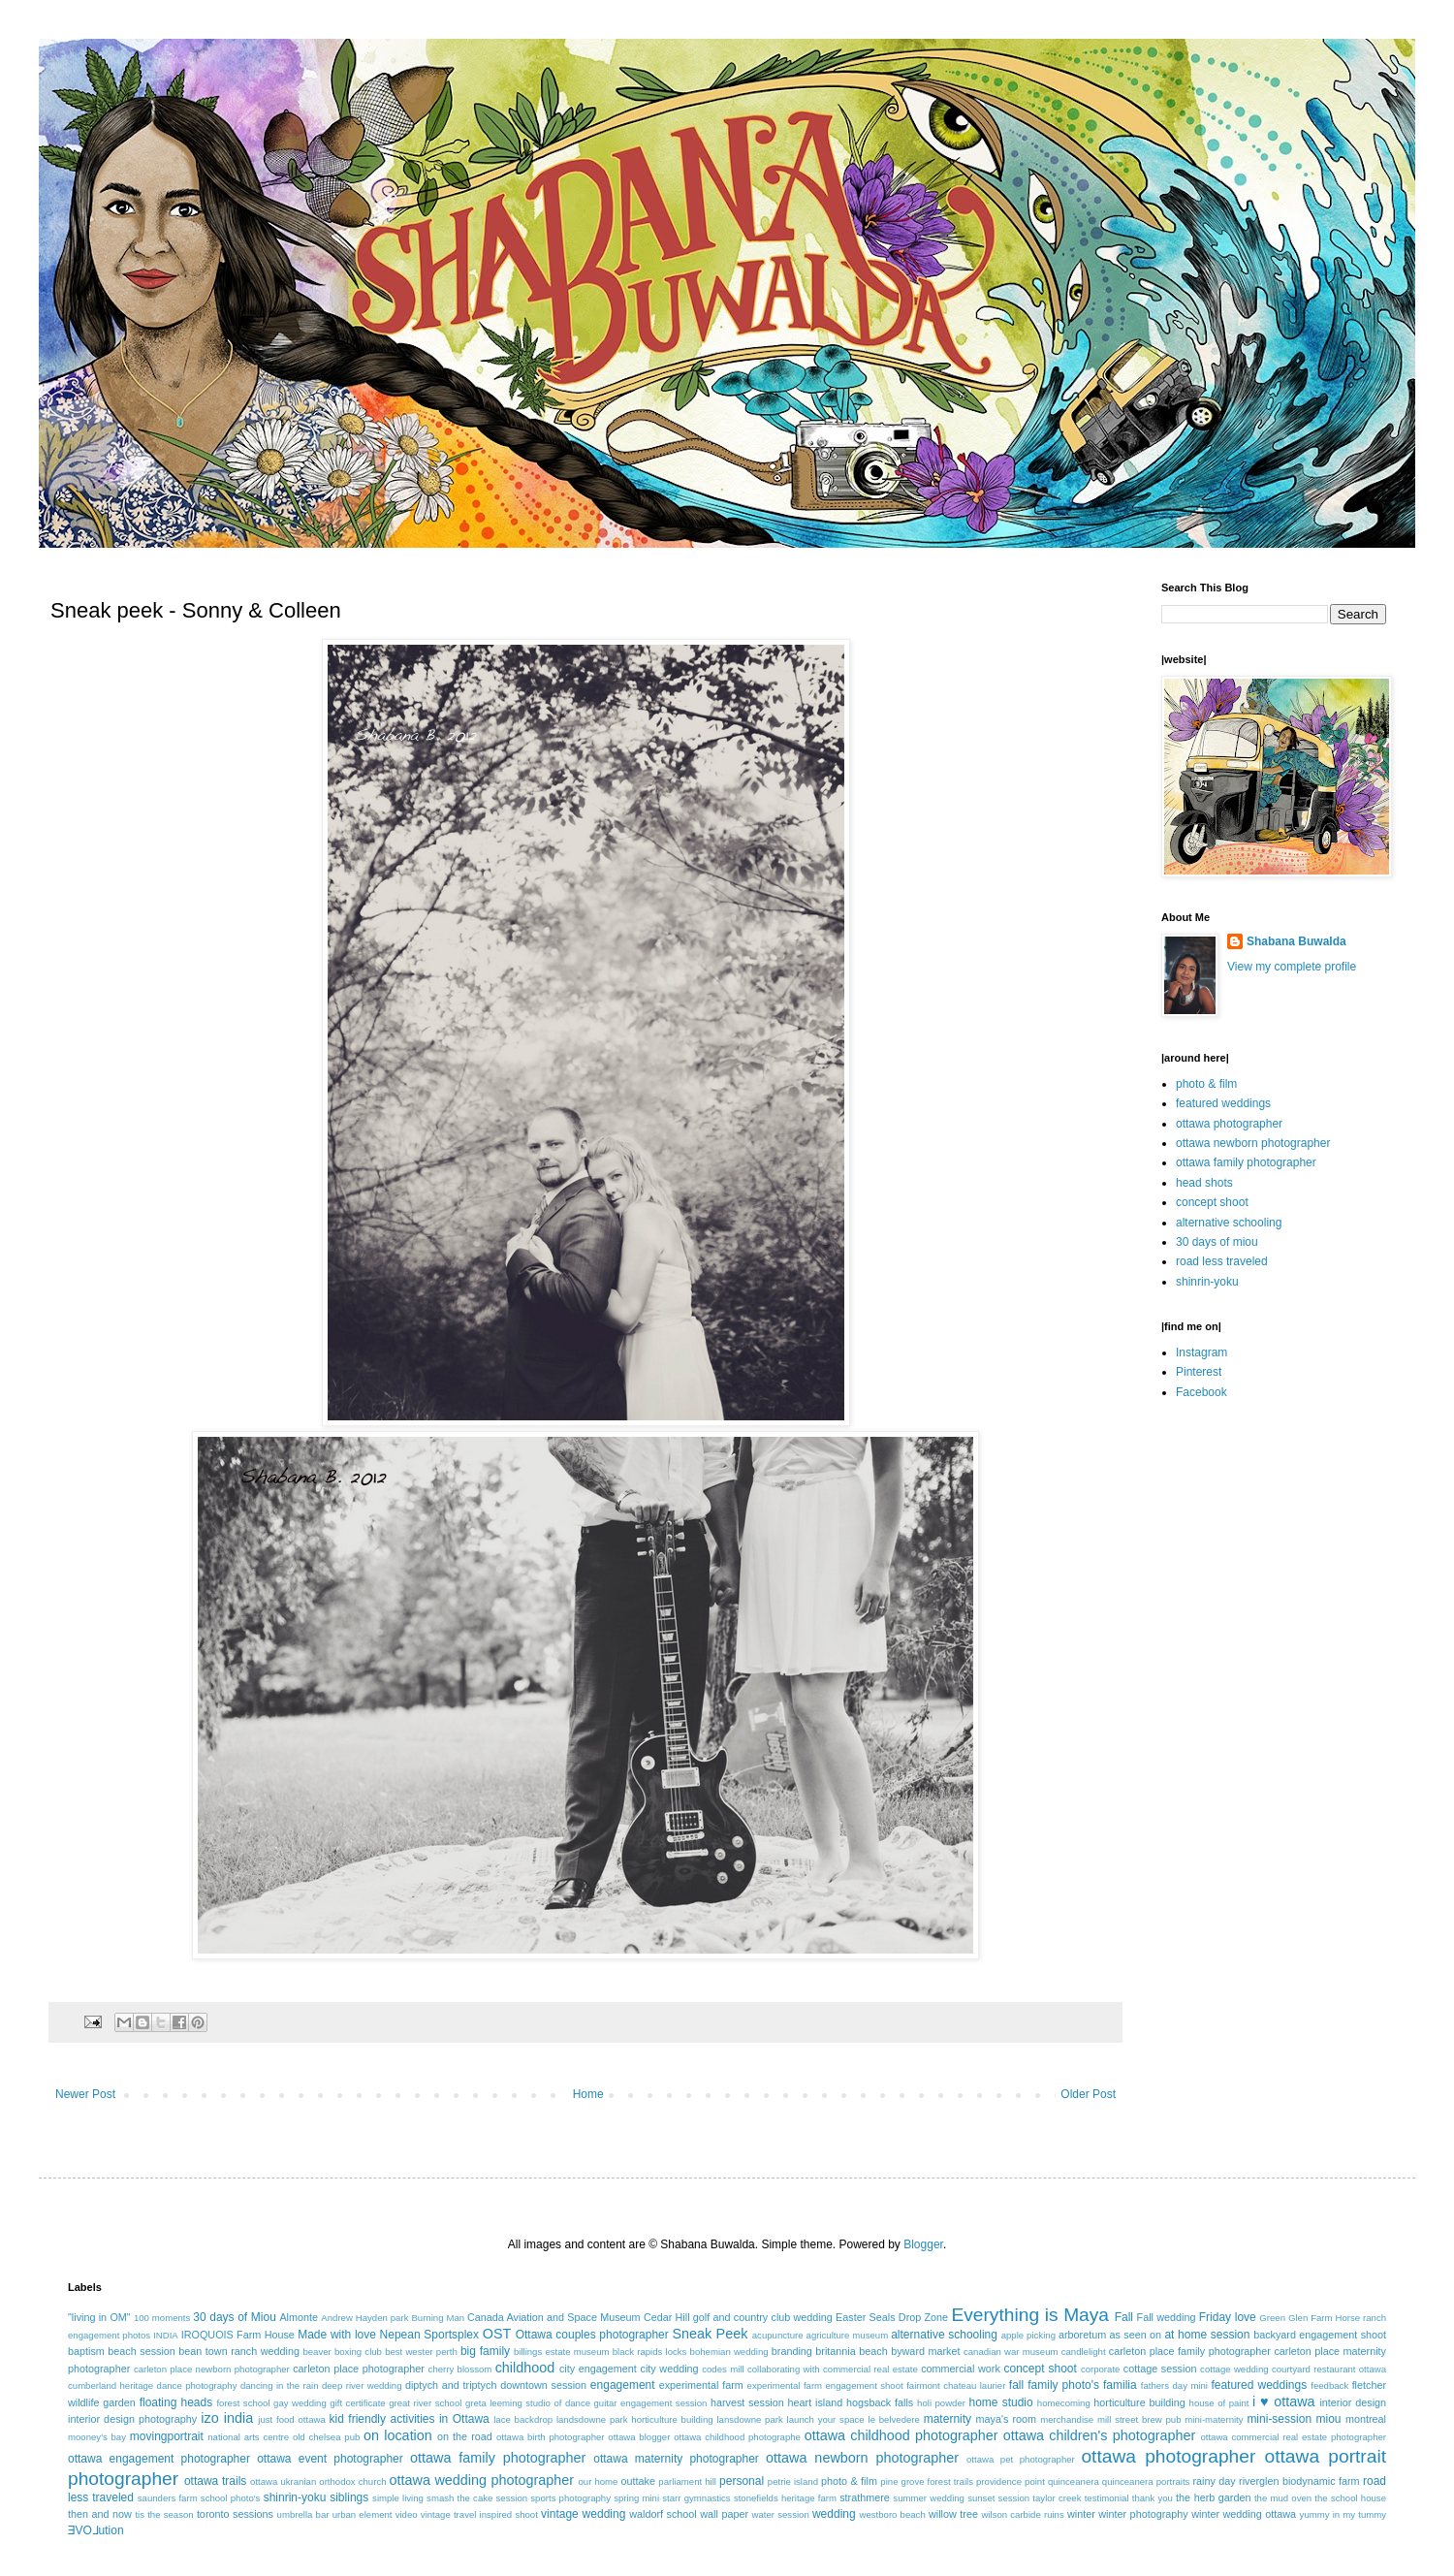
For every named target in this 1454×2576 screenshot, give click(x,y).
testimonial (1107, 2498)
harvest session (747, 2402)
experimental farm (701, 2385)
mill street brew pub (1139, 2419)
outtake (638, 2481)
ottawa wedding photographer (482, 2480)
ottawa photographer (1229, 1123)
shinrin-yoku (1207, 1281)
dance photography (197, 2385)
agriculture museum (847, 2335)
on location (398, 2435)
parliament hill (687, 2481)
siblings (349, 2497)
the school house (1350, 2498)
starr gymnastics (696, 2498)
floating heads (176, 2402)
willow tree (953, 2514)
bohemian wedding (729, 2351)
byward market (925, 2351)
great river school (425, 2403)
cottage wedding (1234, 2369)
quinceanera (1073, 2481)
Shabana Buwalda (1296, 941)
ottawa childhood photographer (901, 2435)
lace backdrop (523, 2419)
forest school (242, 2403)
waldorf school (663, 2514)
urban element (362, 2514)
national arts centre (248, 2437)
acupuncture (778, 2335)
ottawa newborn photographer (1253, 1143)
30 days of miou (1217, 1242)
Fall (1124, 2317)
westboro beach (893, 2514)
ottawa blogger (639, 2437)
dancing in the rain (279, 2385)
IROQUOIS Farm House (238, 2334)
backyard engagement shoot (1319, 2334)
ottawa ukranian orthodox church (318, 2481)
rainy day (1213, 2481)
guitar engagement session (651, 2403)
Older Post (1088, 2094)
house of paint (1219, 2403)
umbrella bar (303, 2514)
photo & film (1206, 1084)
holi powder (941, 2403)
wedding (834, 2514)
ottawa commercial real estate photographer (1293, 2437)
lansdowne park (749, 2419)
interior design (1352, 2402)
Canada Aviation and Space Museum (554, 2317)
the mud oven (1283, 2498)
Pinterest (1198, 1372)
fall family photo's (1054, 2385)
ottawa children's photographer (1099, 2435)
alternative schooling (1228, 1222)
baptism (86, 2351)
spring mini (636, 2498)
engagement (622, 2385)
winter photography (1142, 2514)
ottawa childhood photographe (737, 2437)
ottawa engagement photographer (159, 2458)
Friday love (1227, 2317)
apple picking (1028, 2335)
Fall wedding (1166, 2317)
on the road (464, 2436)
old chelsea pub (326, 2437)
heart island (815, 2402)
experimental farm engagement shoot (825, 2385)
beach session (141, 2351)
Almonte (298, 2317)
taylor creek (1056, 2498)
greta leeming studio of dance (527, 2403)
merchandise (1066, 2419)
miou (1329, 2419)
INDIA (165, 2335)
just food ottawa (291, 2419)
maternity (947, 2419)
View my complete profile (1291, 966)
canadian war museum (1011, 2351)
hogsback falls (879, 2402)
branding (792, 2351)
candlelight (1083, 2351)
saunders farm (168, 2498)
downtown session (543, 2385)
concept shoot (1212, 1202)
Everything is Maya (1030, 2315)
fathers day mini (1174, 2385)
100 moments (162, 2317)
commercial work (960, 2368)
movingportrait (167, 2436)
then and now (100, 2514)
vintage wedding (583, 2514)
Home (588, 2094)
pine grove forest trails (926, 2481)
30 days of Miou (234, 2317)
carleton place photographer (359, 2368)
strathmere (864, 2497)
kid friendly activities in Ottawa (410, 2419)
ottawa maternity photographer (676, 2458)
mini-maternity (1214, 2419)
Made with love (337, 2334)
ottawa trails (215, 2481)
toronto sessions (235, 2514)
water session (780, 2514)
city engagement (598, 2368)
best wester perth (421, 2351)
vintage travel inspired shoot (479, 2514)
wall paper (724, 2514)
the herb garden (1213, 2497)
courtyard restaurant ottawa (1329, 2369)
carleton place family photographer (1190, 2351)
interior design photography (132, 2419)
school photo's (231, 2498)
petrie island (793, 2481)
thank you (1152, 2498)
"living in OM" (99, 2317)
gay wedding (300, 2403)
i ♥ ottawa (1283, 2401)
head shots (1204, 1183)
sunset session (998, 2498)
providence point (1010, 2481)
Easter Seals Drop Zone (892, 2317)
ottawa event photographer (330, 2458)
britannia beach (851, 2351)
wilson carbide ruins (1022, 2514)
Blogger (923, 2244)
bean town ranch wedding (239, 2351)
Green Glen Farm (1295, 2317)
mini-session (1279, 2419)
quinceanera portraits (1146, 2481)
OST (497, 2333)
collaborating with (783, 2369)
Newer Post (85, 2094)
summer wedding (928, 2498)
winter (1081, 2514)
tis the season (164, 2514)
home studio (1000, 2402)
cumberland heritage (110, 2385)
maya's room (1006, 2419)
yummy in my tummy (1343, 2514)
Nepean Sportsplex (429, 2334)
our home (597, 2481)
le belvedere (894, 2419)
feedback (1329, 2385)
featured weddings (1223, 1103)
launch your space (826, 2419)
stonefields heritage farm (785, 2498)
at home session (1206, 2334)
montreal (1365, 2419)
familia (1120, 2385)
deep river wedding (362, 2385)
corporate (1101, 2369)
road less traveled (1222, 1261)
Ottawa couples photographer (592, 2334)
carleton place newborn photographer (212, 2369)
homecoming (1063, 2403)
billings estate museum (562, 2351)
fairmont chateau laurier (955, 2385)
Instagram (1201, 1352)
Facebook (1201, 1392)
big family (485, 2351)
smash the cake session (477, 2498)
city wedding (669, 2368)
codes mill (722, 2369)
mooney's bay (97, 2437)
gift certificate (357, 2403)
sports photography (570, 2498)
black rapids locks (650, 2351)
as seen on (1136, 2334)
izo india (227, 2418)
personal (741, 2481)
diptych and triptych (451, 2385)
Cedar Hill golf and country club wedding (738, 2317)
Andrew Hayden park (364, 2317)
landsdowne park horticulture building (634, 2419)
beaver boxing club (342, 2351)
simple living (398, 2498)
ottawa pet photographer (1020, 2459)
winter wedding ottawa (1243, 2514)
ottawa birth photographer (550, 2437)
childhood (525, 2367)
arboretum (1082, 2334)
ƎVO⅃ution (96, 2530)
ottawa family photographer (1246, 1162)
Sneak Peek (709, 2333)
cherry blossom (460, 2369)
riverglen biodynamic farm (1299, 2481)
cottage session (1160, 2368)
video (406, 2514)
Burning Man (437, 2317)
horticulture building (1139, 2402)
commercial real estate (870, 2369)
